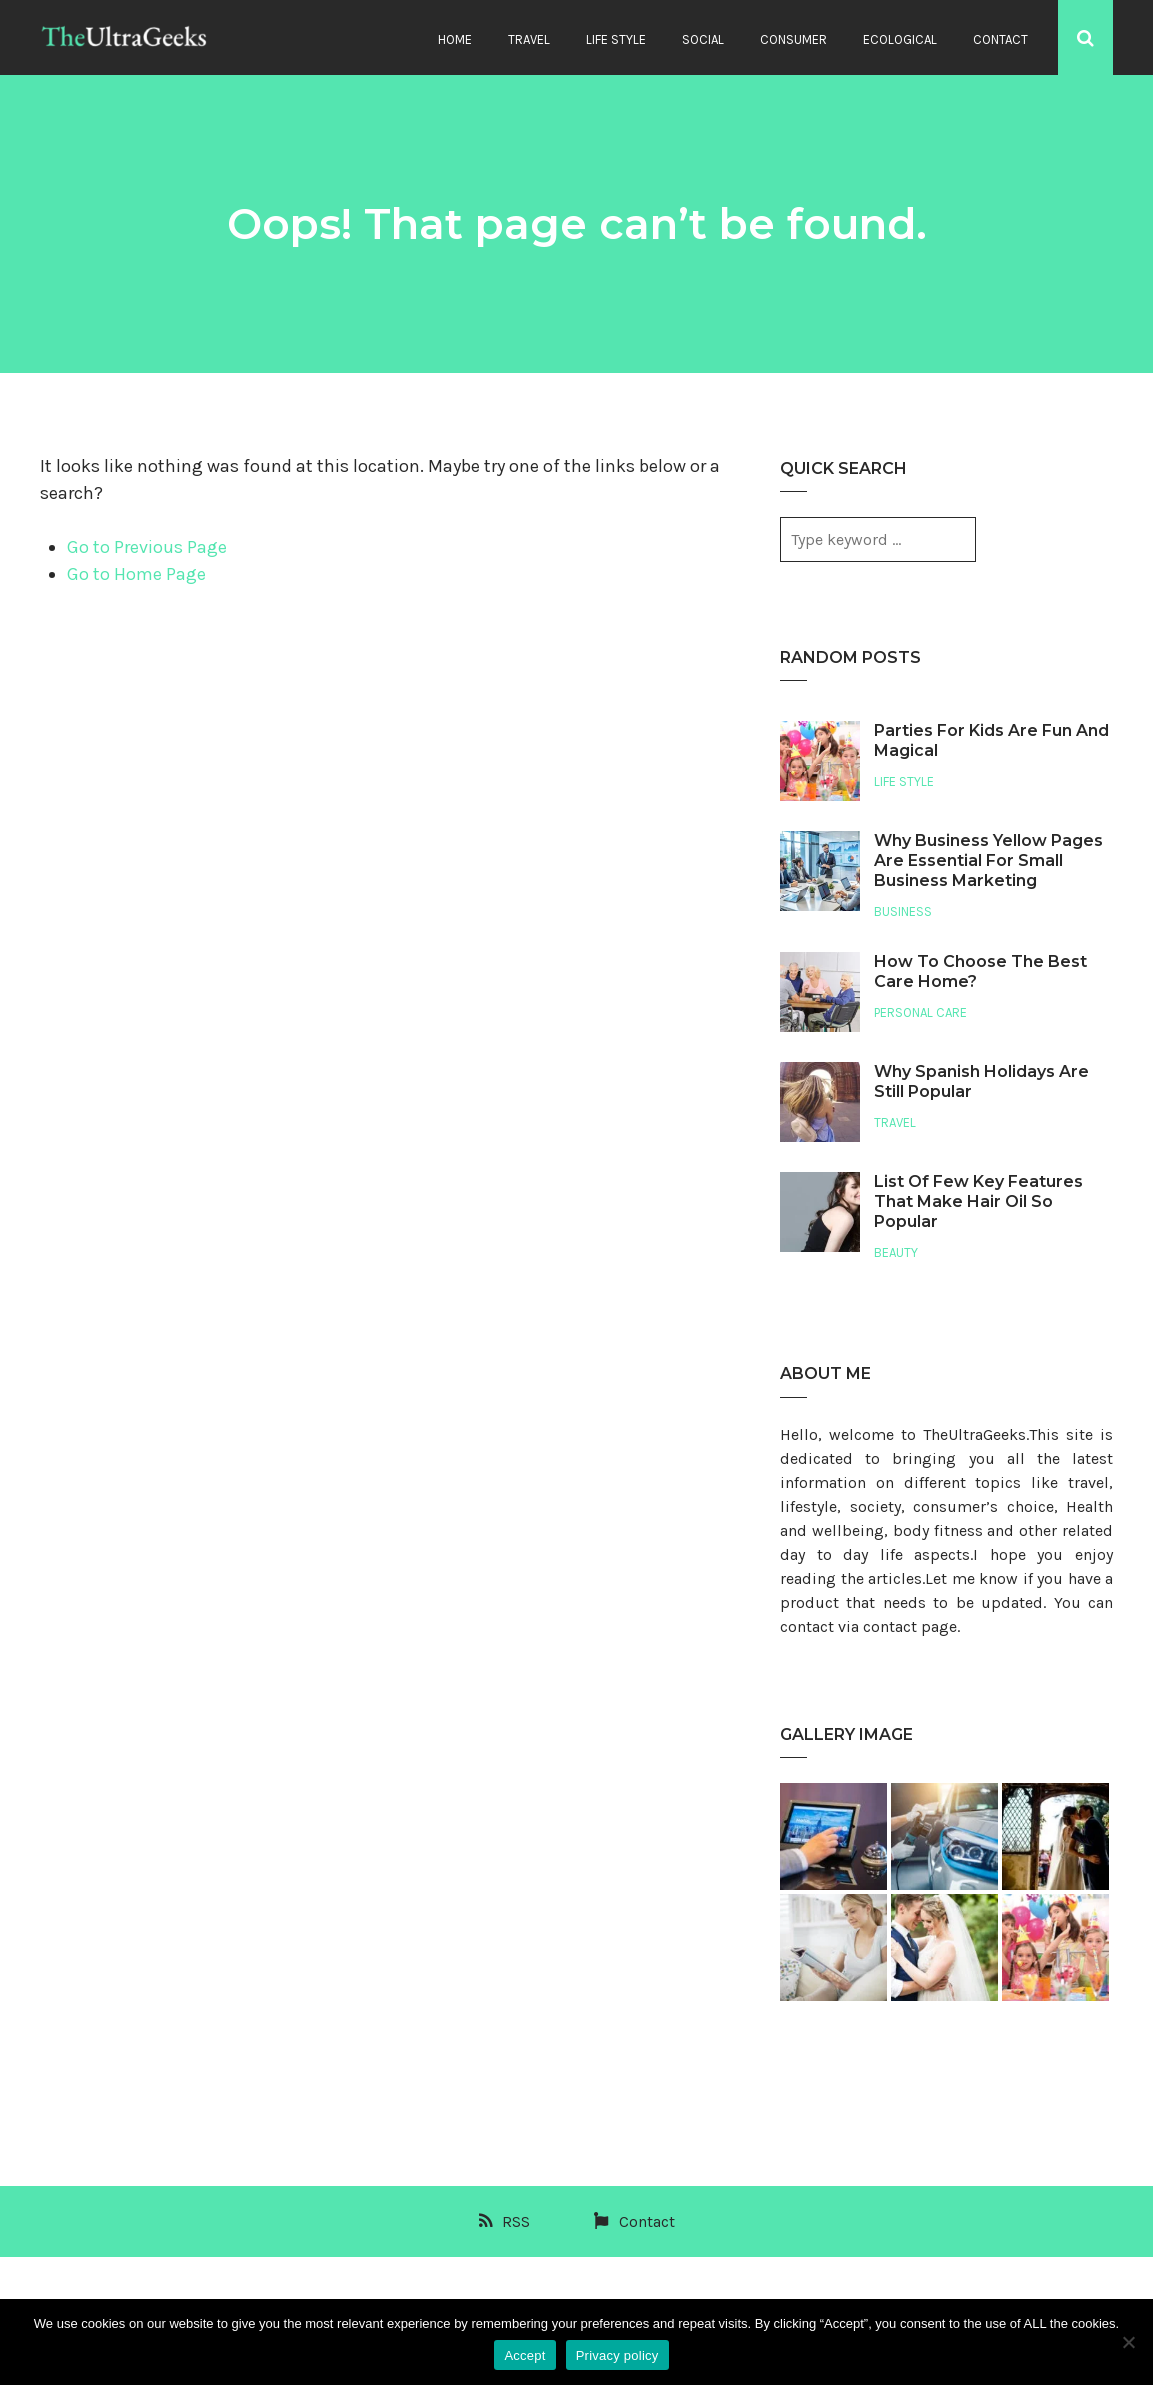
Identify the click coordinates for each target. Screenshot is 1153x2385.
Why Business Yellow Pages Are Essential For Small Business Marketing (988, 860)
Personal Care (920, 1012)
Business (903, 911)
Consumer (793, 39)
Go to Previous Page (147, 547)
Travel (529, 39)
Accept (524, 2355)
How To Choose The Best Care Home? (980, 971)
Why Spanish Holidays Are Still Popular (981, 1081)
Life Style (616, 39)
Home (455, 39)
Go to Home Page (136, 574)
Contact (1000, 39)
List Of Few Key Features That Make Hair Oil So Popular (978, 1201)
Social (703, 39)
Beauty (896, 1252)
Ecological (900, 39)
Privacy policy (617, 2355)
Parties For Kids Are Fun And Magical (991, 740)
